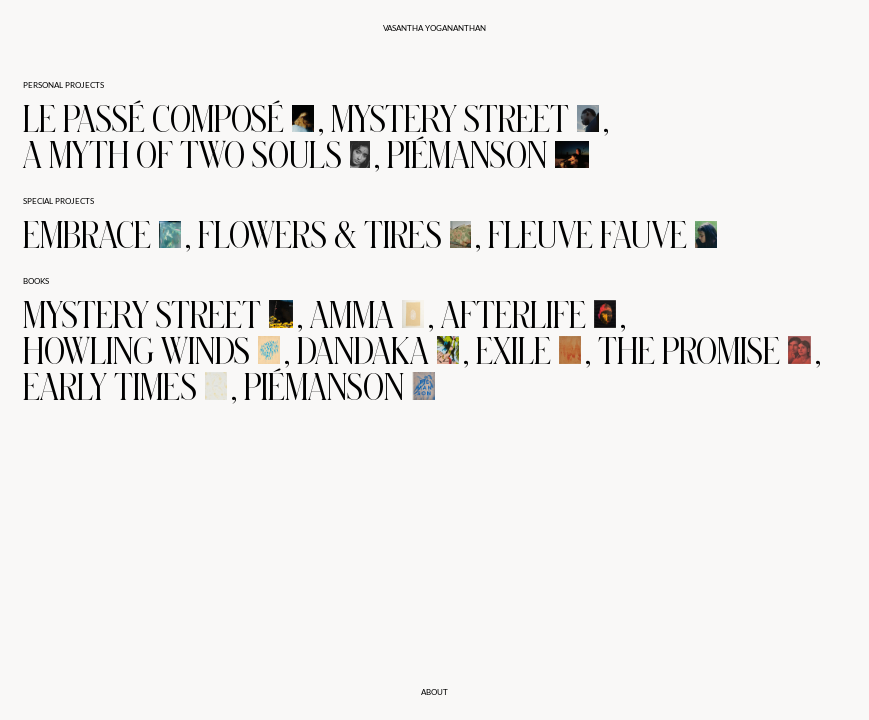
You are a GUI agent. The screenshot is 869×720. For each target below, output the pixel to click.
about (434, 692)
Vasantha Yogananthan (434, 28)
